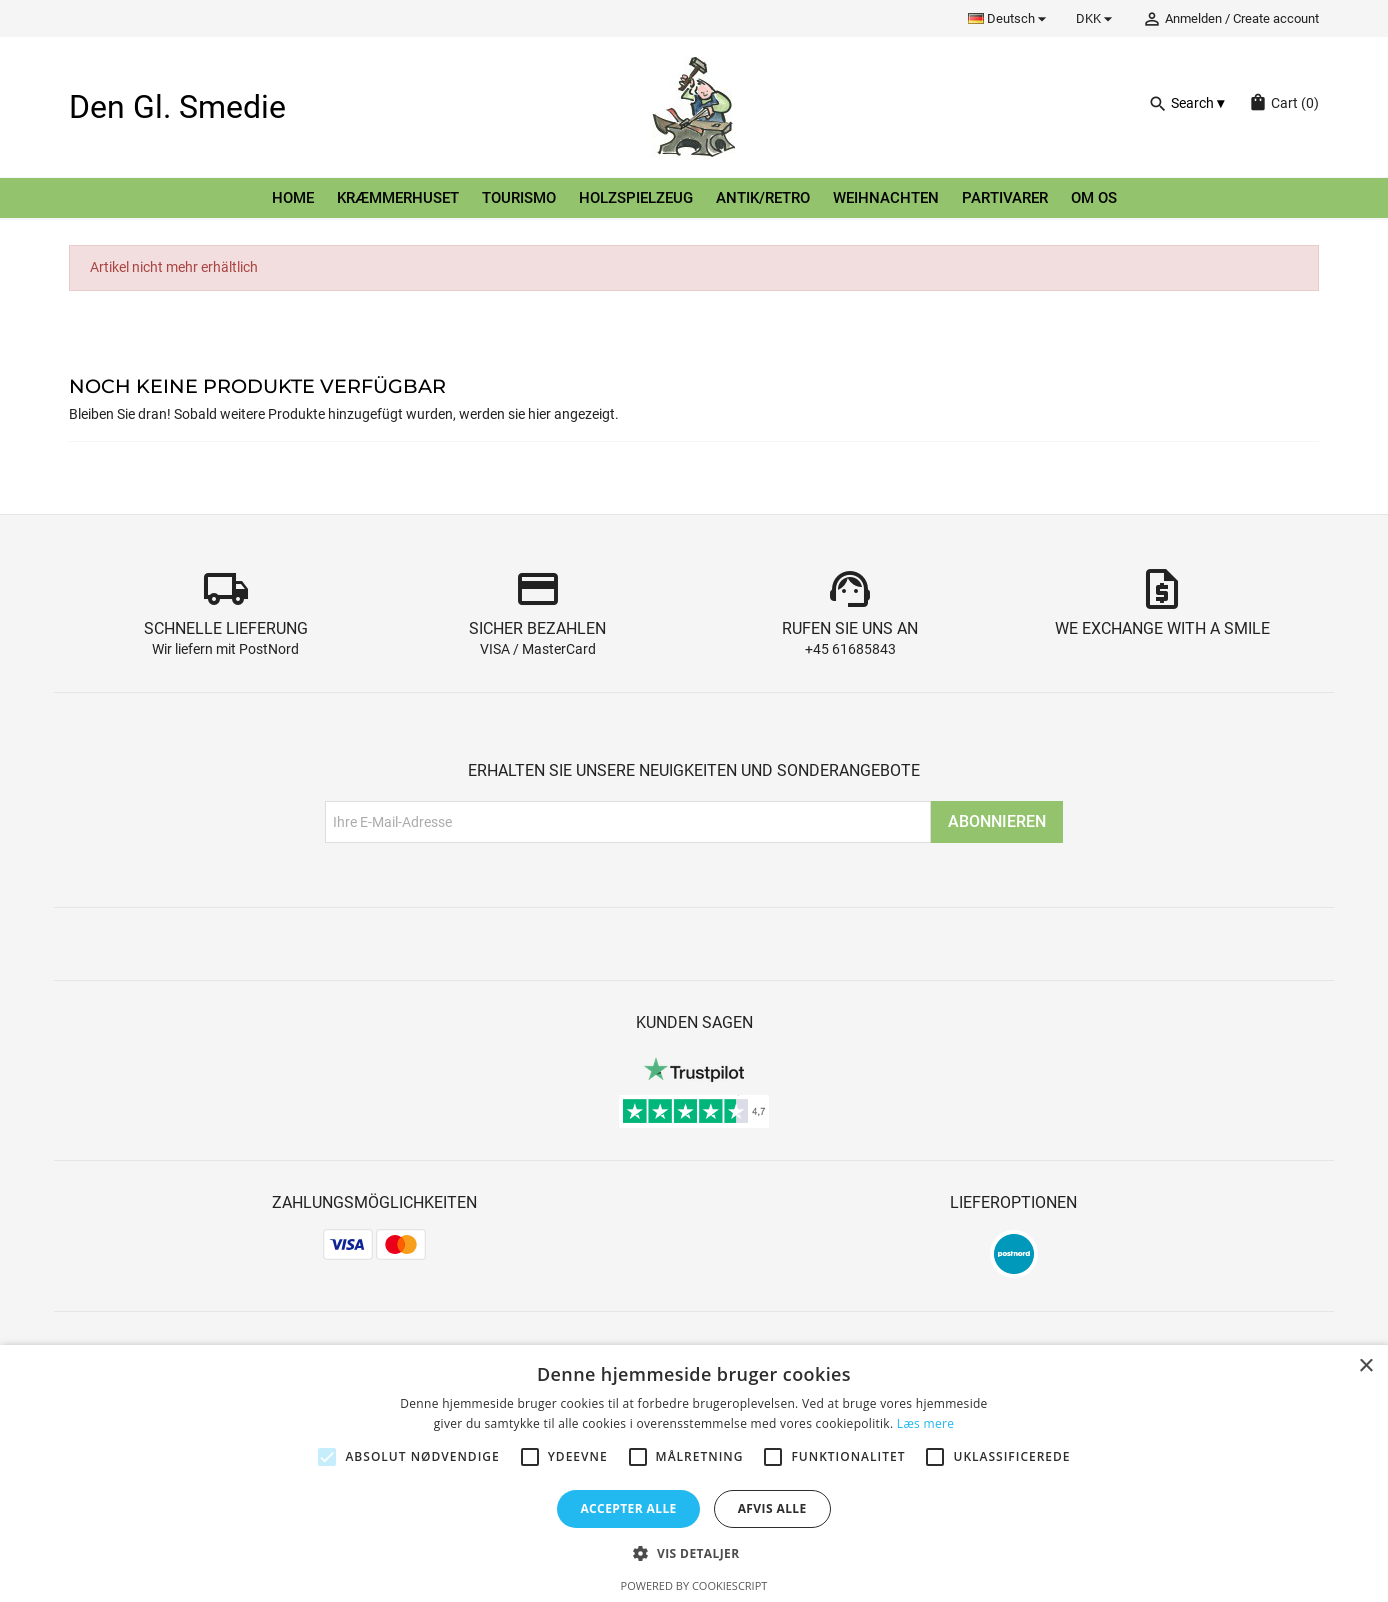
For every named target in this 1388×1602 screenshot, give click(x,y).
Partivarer (1005, 198)
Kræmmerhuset (398, 198)
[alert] (694, 1473)
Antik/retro (763, 198)
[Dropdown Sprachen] (1010, 18)
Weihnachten (886, 198)
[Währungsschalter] (1097, 18)
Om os (1094, 198)
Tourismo (519, 198)
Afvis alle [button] (772, 1508)
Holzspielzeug (636, 198)
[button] (693, 1553)
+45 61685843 (850, 649)
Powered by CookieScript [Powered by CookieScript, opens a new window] (694, 1585)
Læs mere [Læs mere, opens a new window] (925, 1423)
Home (293, 198)
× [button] (1365, 1366)
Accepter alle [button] (628, 1508)
